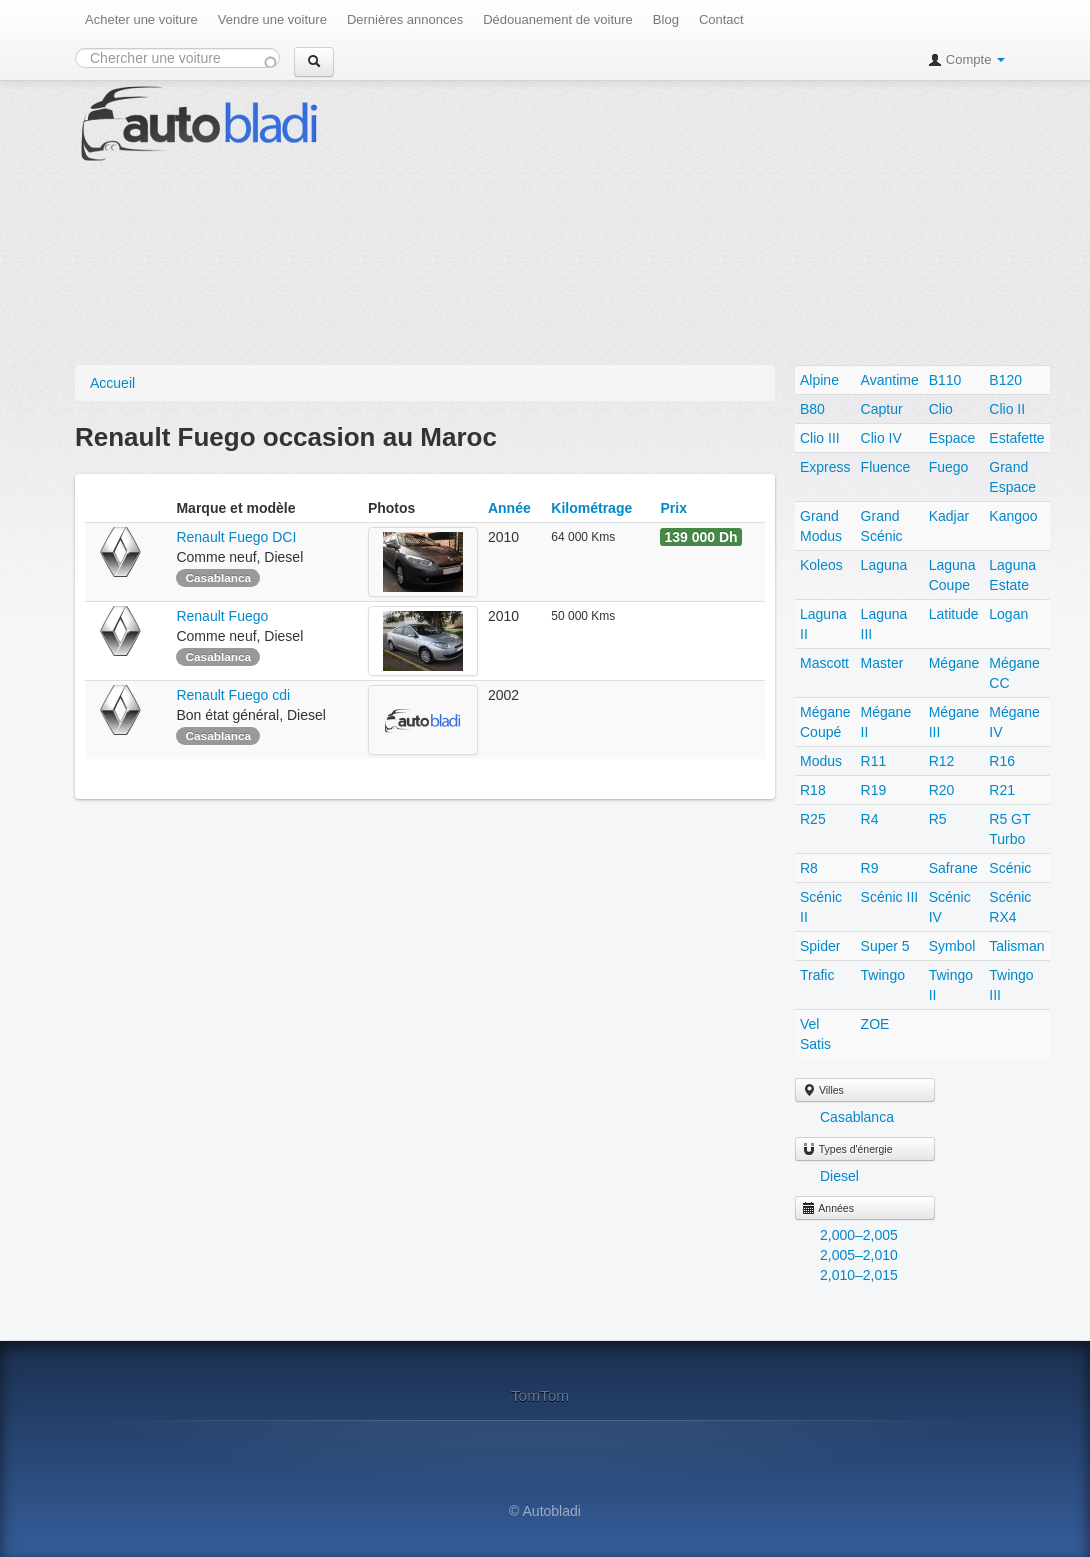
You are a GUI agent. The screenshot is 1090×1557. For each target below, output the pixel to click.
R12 (942, 761)
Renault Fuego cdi (233, 695)
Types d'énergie (847, 1149)
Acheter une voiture (141, 19)
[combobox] (177, 58)
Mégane (954, 663)
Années (828, 1208)
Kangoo (1013, 516)
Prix (673, 508)
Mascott (824, 663)
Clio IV (881, 438)
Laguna (884, 565)
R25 (813, 819)
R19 (874, 790)
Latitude (954, 614)
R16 (1002, 761)
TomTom (540, 1395)
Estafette (1016, 438)
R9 (870, 868)
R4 (870, 819)
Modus (821, 761)
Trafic (817, 975)
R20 (942, 790)
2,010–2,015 (859, 1275)
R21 (1002, 790)
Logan (1008, 614)
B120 (1005, 380)
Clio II (1007, 409)
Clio (941, 409)
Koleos (821, 565)
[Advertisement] (726, 220)
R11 (874, 761)
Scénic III (890, 897)
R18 (813, 790)
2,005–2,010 (859, 1255)
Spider (820, 946)
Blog (666, 19)
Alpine (819, 380)
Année (509, 508)
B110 (945, 380)
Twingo (883, 975)
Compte (966, 59)
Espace (952, 438)
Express (825, 467)
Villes (823, 1090)
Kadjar (949, 516)
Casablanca (857, 1117)
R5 (938, 819)
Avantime (890, 380)
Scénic (1010, 868)
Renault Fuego (224, 616)
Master (882, 663)
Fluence (886, 467)
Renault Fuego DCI (236, 537)
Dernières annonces (405, 19)
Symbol (952, 946)
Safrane (953, 868)
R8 (809, 868)
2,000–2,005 (859, 1235)
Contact (721, 19)
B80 (812, 409)
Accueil (112, 383)
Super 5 (885, 946)
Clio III (820, 438)
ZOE (875, 1024)
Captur (882, 409)
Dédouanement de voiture (558, 19)
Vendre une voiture (272, 19)
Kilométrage (591, 508)
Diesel (839, 1176)
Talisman (1016, 946)
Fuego (949, 467)
